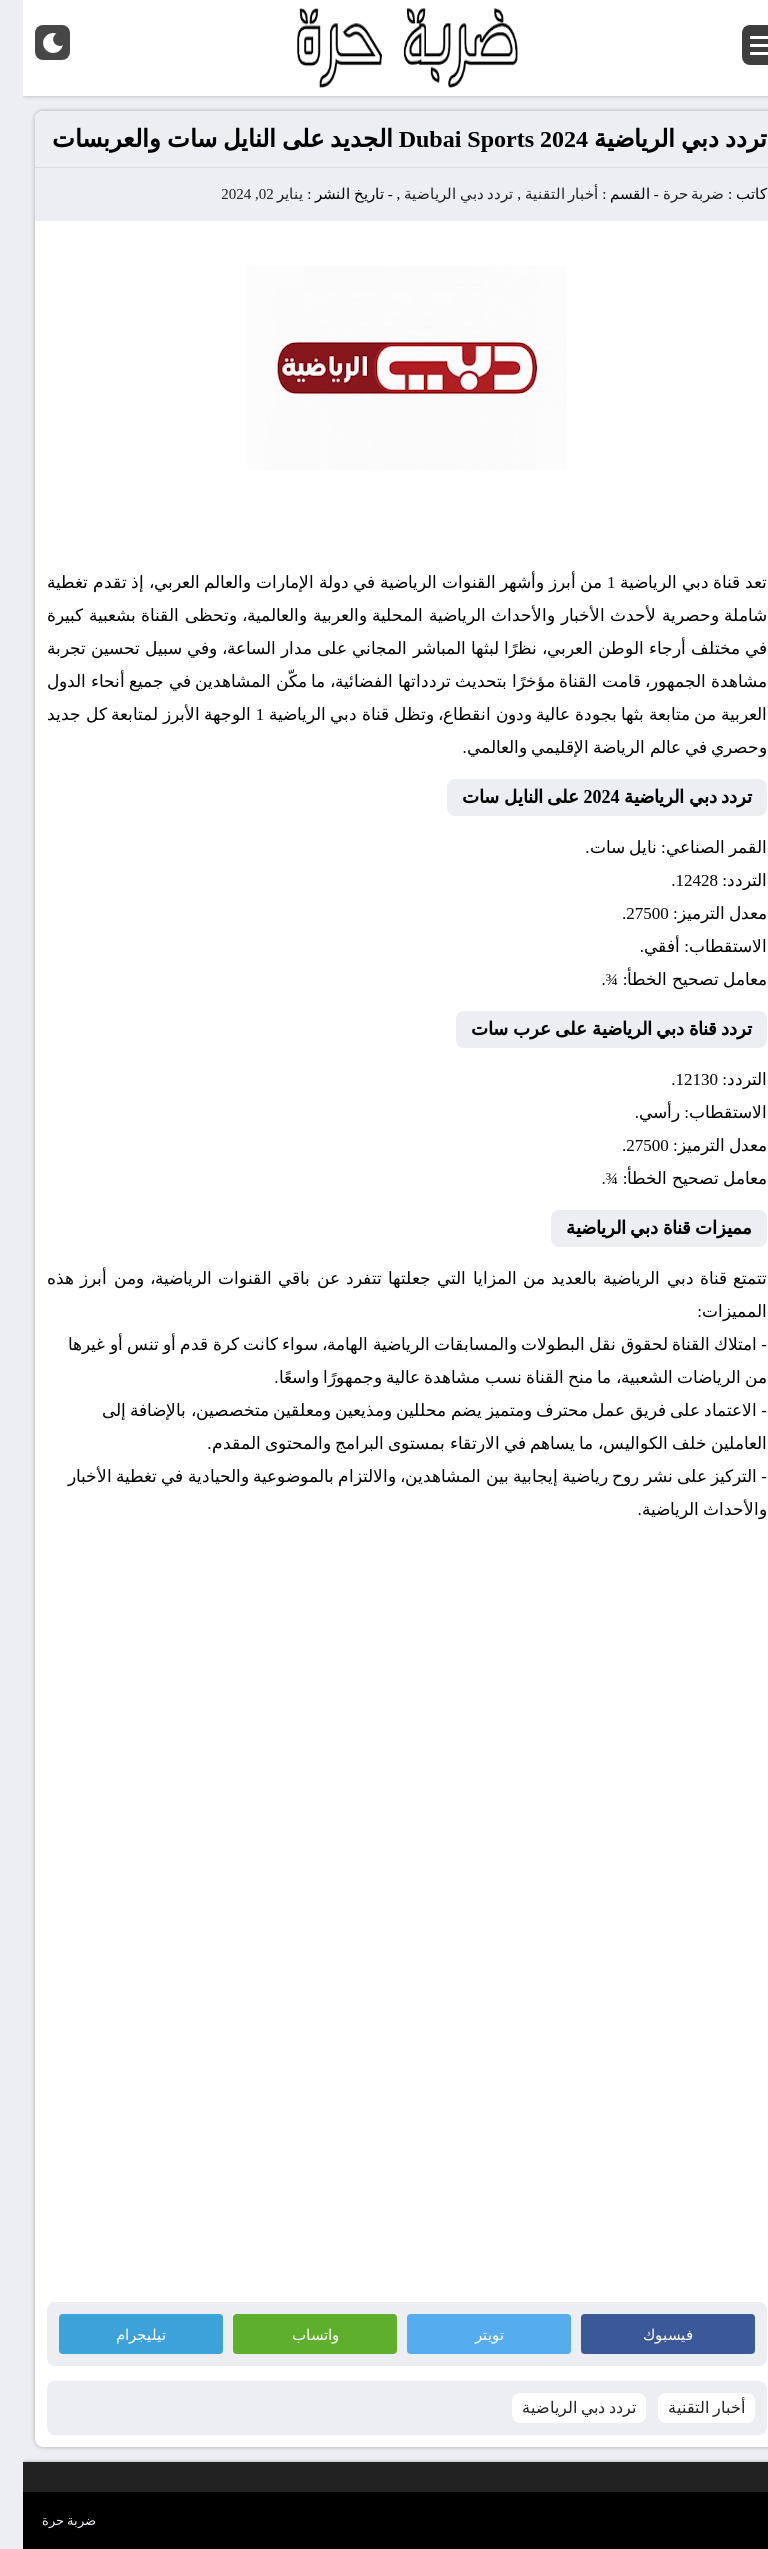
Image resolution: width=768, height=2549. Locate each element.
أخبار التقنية (539, 194)
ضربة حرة (669, 194)
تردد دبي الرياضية (436, 194)
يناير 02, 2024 (239, 194)
